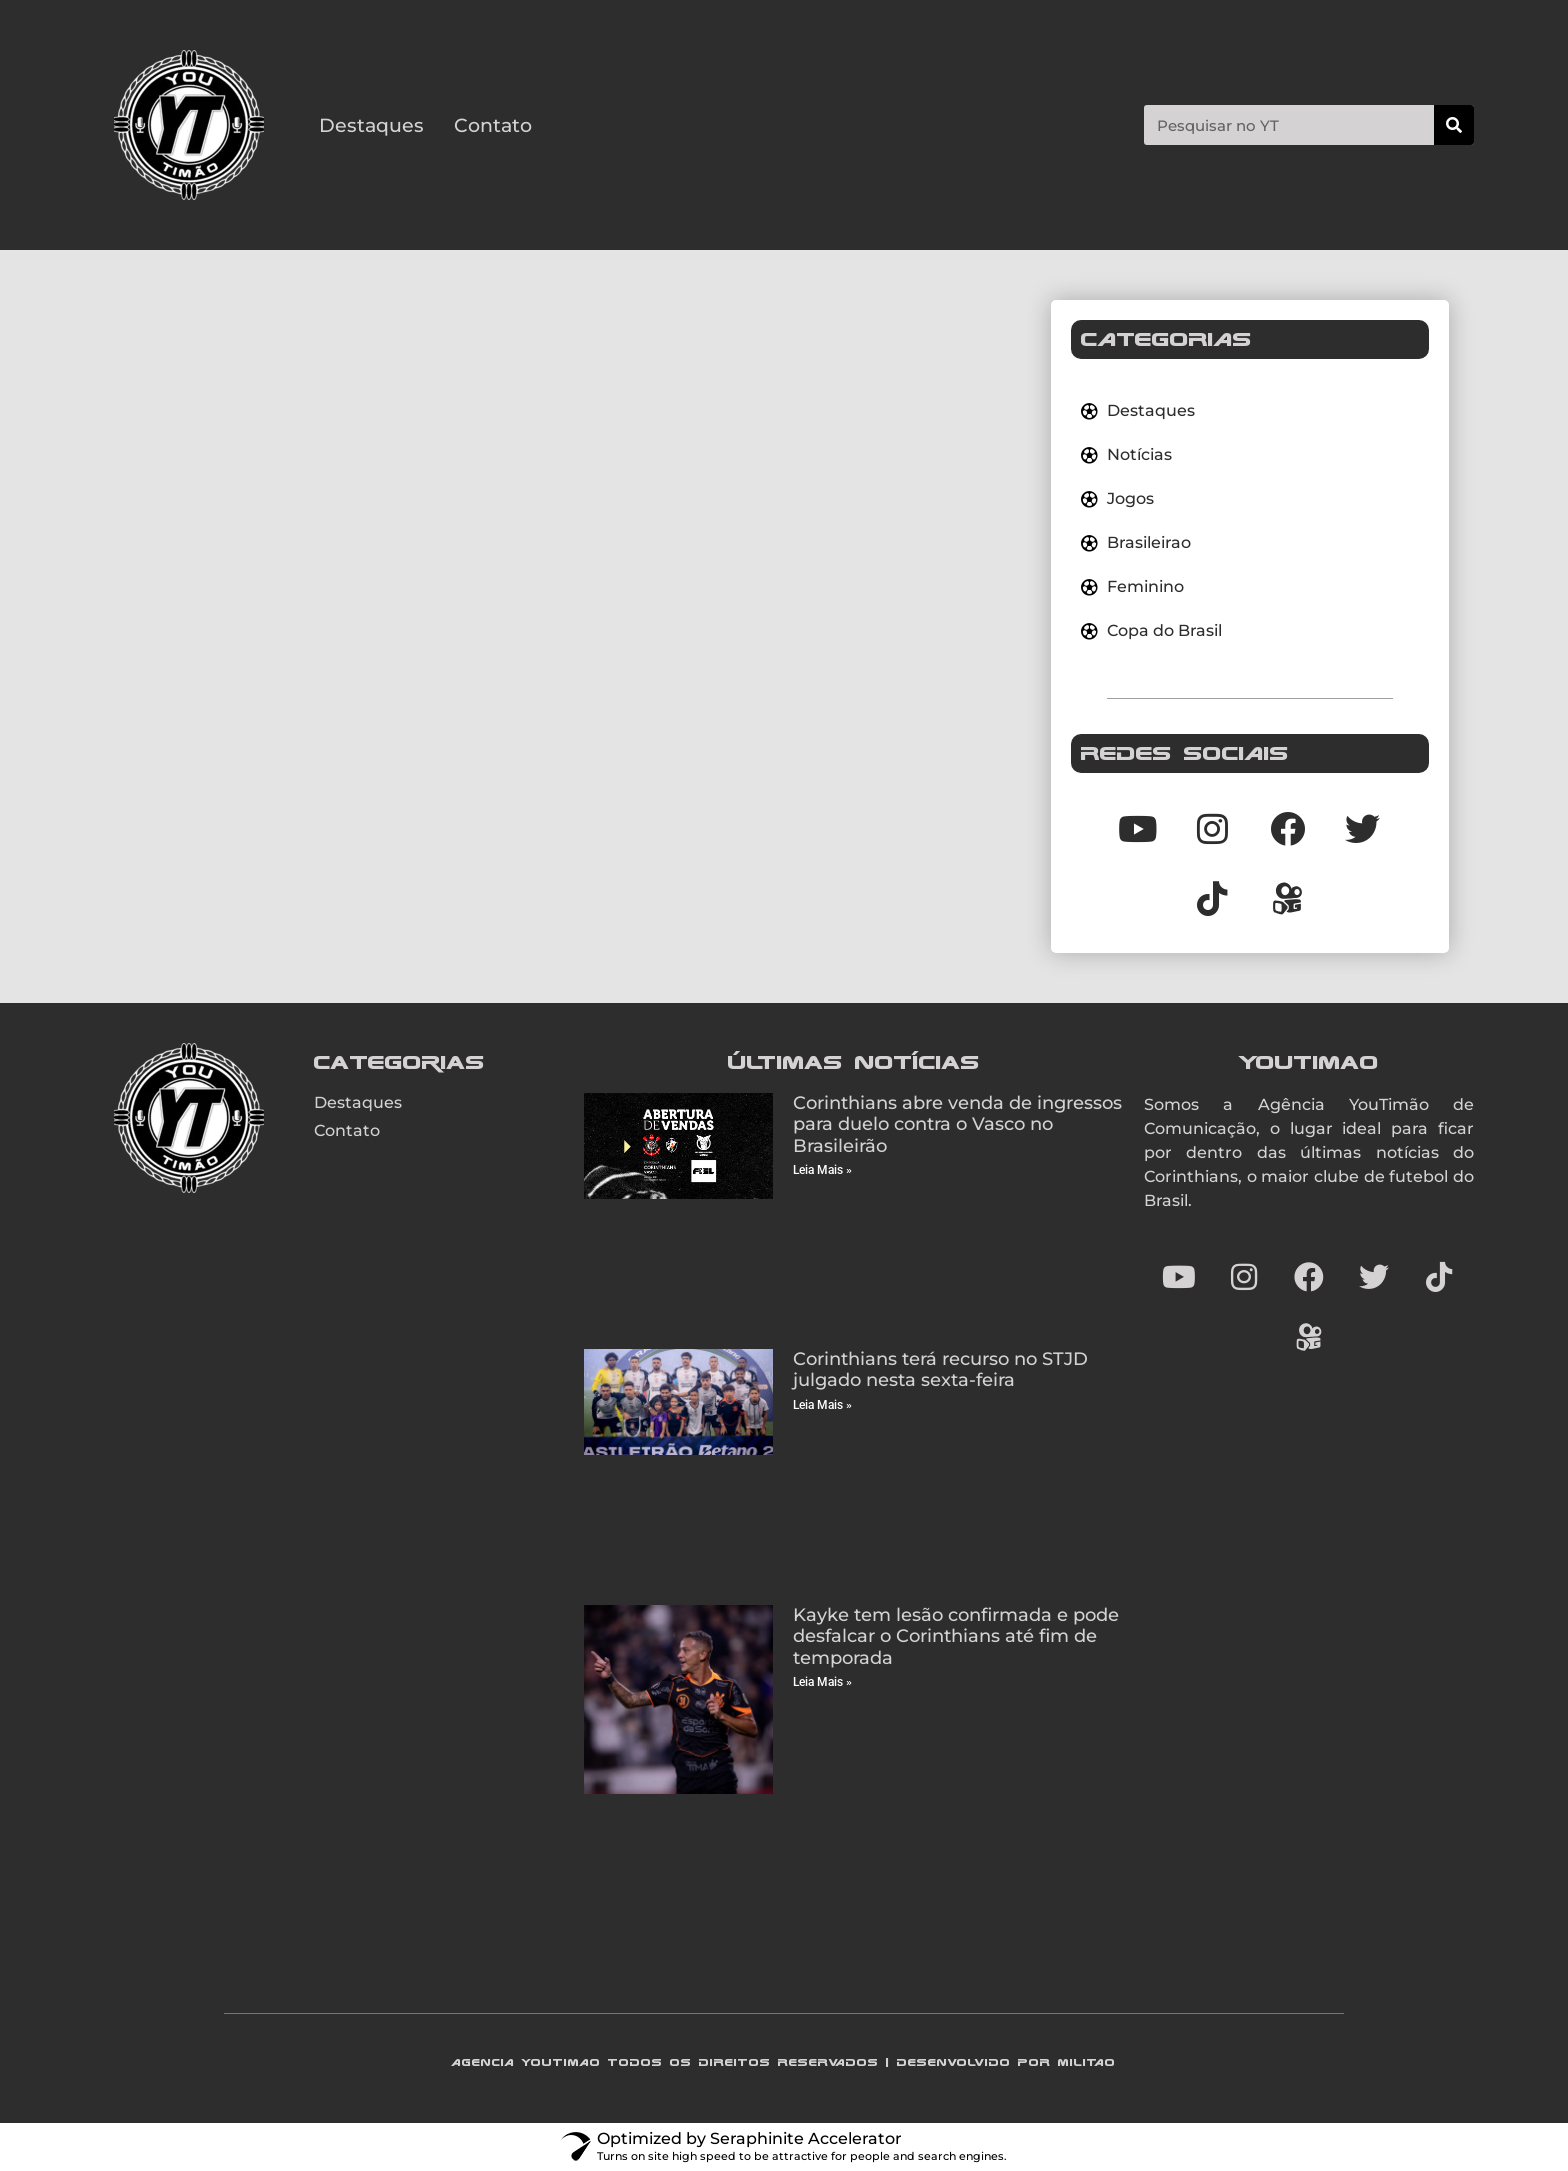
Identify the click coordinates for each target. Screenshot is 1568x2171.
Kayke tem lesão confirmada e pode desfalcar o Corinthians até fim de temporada (956, 1636)
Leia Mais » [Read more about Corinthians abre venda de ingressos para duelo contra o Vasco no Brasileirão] (822, 1170)
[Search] (1454, 125)
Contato (493, 125)
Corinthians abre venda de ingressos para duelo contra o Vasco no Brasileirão (957, 1124)
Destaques (371, 125)
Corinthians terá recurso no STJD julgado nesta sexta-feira (940, 1370)
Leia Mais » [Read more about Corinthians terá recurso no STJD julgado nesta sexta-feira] (822, 1405)
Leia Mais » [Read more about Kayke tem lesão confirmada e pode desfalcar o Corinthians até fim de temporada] (822, 1682)
